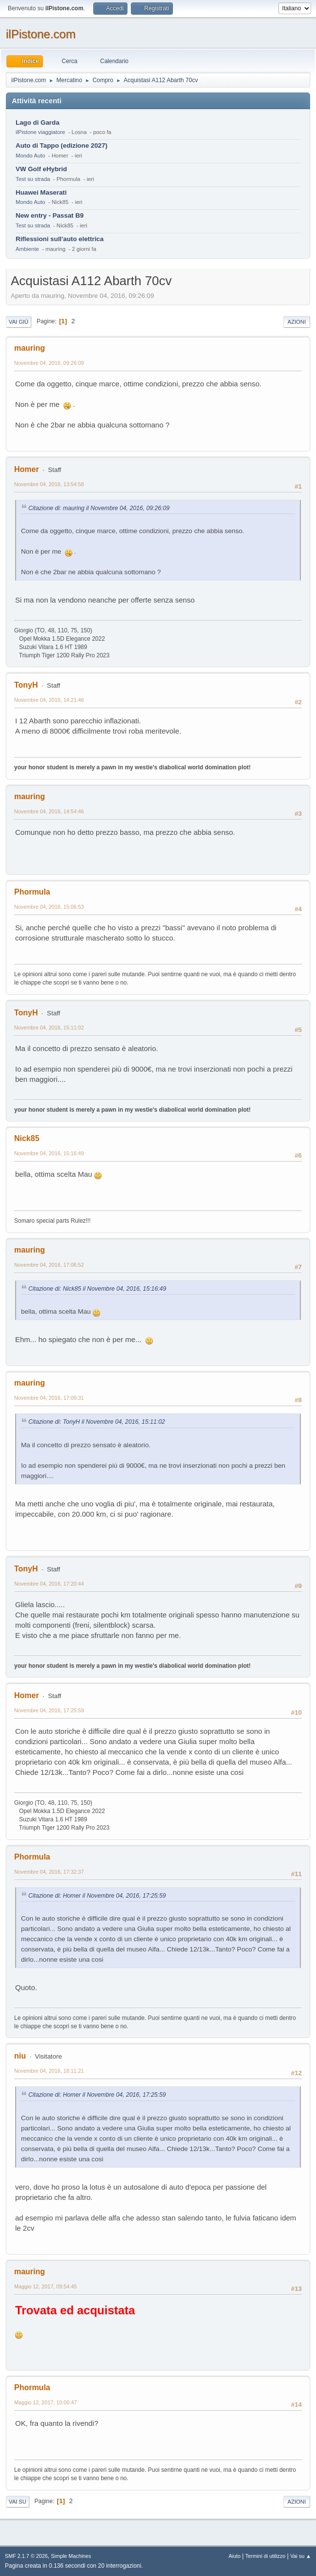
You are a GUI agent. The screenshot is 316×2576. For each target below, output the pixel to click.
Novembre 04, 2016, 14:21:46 (49, 700)
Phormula (32, 892)
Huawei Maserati (41, 192)
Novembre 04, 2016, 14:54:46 (49, 811)
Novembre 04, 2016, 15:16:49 (49, 1153)
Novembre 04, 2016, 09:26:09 (49, 363)
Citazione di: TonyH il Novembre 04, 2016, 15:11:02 (96, 1421)
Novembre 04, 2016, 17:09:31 (49, 1398)
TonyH (26, 685)
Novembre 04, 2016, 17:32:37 (49, 1872)
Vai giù (18, 322)
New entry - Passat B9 (50, 215)
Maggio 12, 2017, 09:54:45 (45, 2286)
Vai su (17, 2502)
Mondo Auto (30, 155)
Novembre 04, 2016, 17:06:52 (49, 1265)
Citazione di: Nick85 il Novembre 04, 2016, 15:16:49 (97, 1288)
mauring (29, 348)
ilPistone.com (41, 34)
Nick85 (27, 1138)
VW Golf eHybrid (41, 169)
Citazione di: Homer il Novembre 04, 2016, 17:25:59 (97, 1895)
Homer (26, 469)
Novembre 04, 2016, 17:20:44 (49, 1584)
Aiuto (235, 2556)
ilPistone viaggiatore (40, 132)
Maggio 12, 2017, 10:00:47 (45, 2402)
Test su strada (33, 179)
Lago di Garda (38, 122)
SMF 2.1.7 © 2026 (26, 2556)
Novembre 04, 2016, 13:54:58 (49, 484)
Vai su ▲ (300, 2556)
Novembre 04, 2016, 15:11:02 (49, 1027)
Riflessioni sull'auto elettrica (60, 239)
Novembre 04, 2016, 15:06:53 (49, 907)
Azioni (297, 322)
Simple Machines (71, 2556)
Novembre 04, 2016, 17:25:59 (49, 1710)
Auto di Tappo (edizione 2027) (61, 145)
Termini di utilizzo (265, 2556)
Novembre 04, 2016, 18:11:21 (49, 2071)
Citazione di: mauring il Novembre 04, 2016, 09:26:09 (98, 508)
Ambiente (27, 249)
